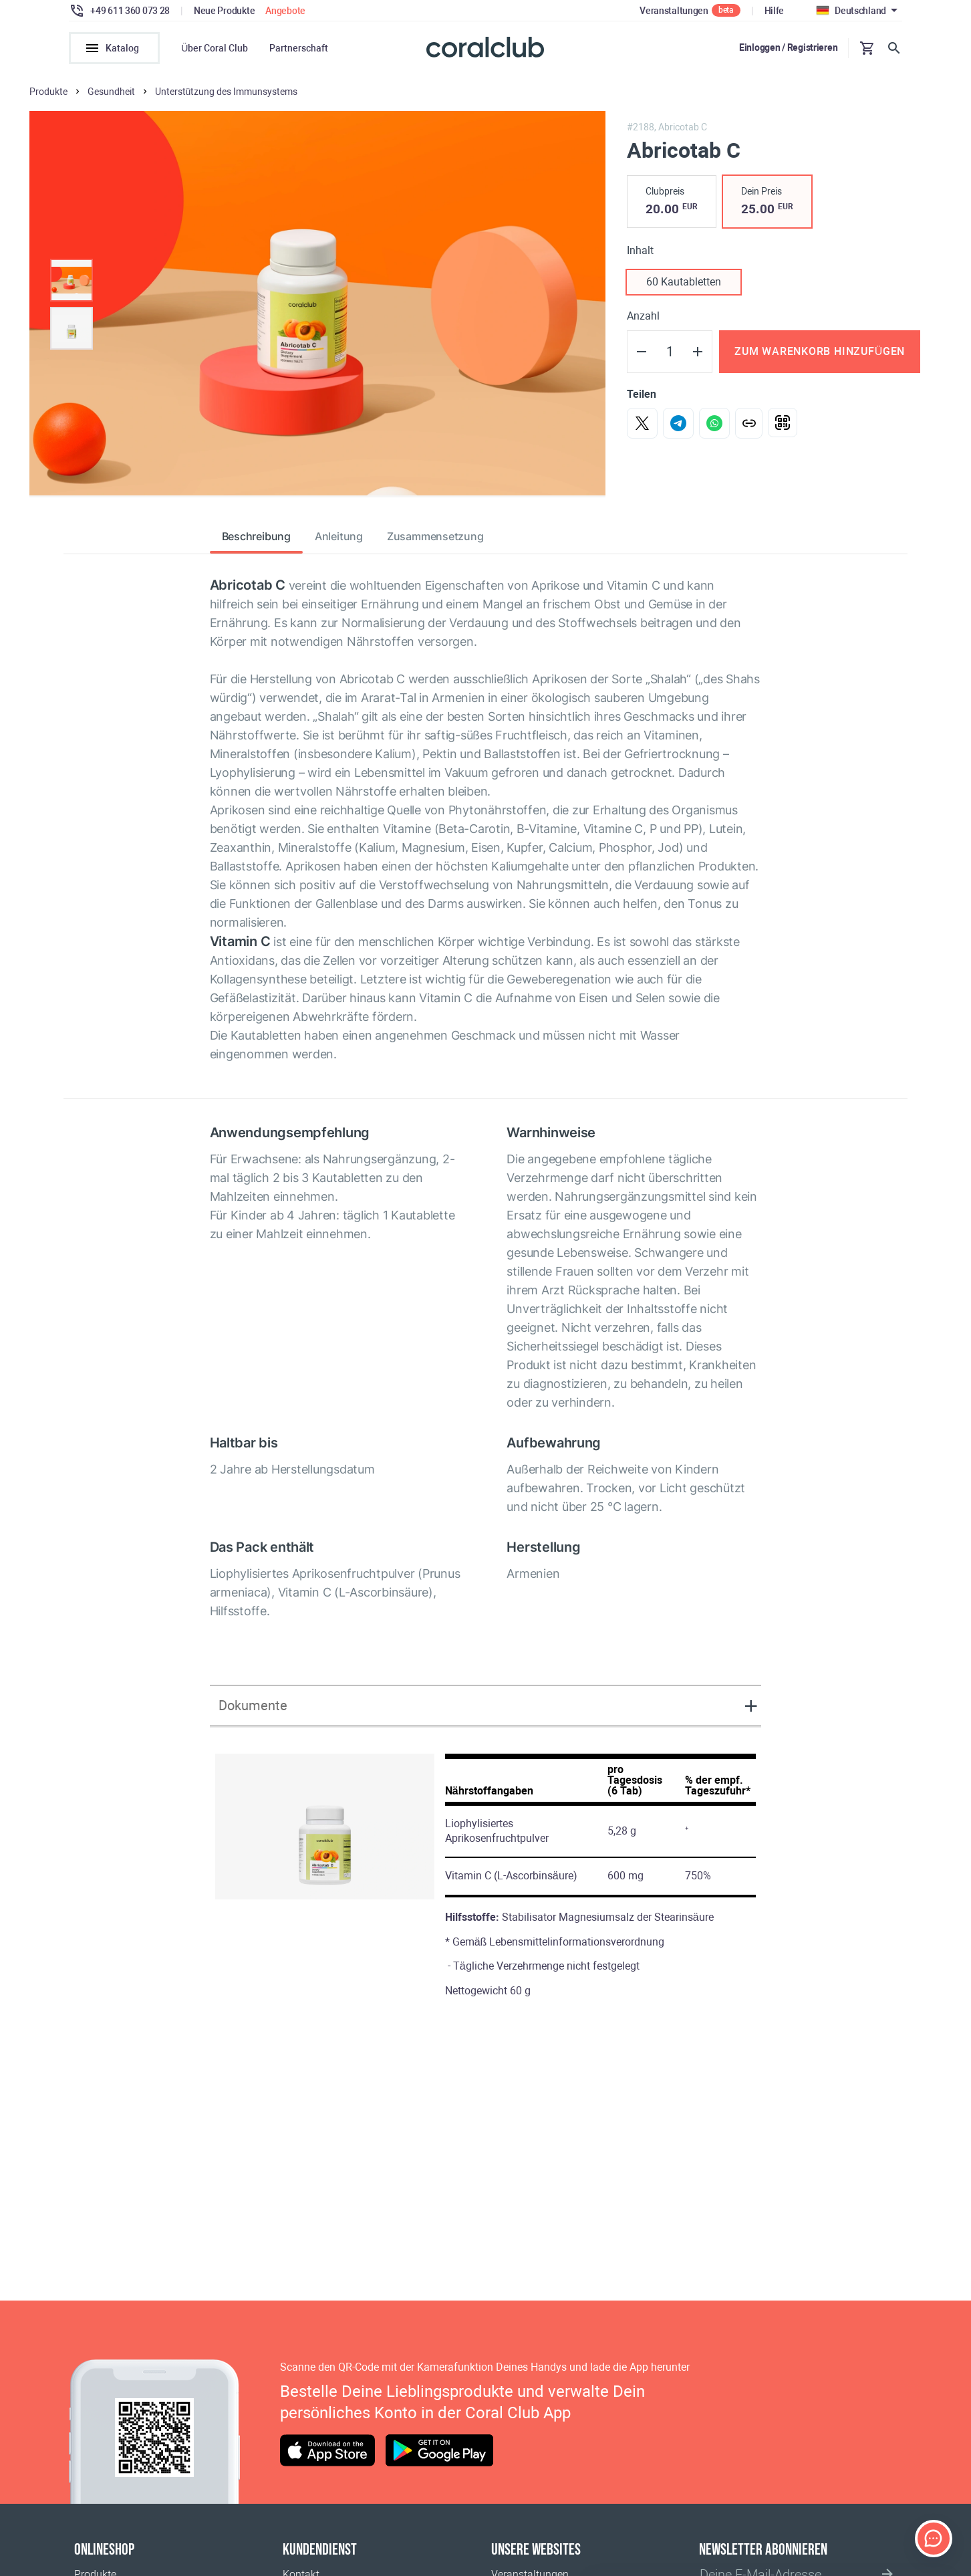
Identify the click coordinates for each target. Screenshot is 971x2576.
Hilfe (775, 10)
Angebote (285, 10)
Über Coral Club (214, 48)
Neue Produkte (224, 10)
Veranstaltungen (674, 10)
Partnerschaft (298, 48)
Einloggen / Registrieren (788, 47)
